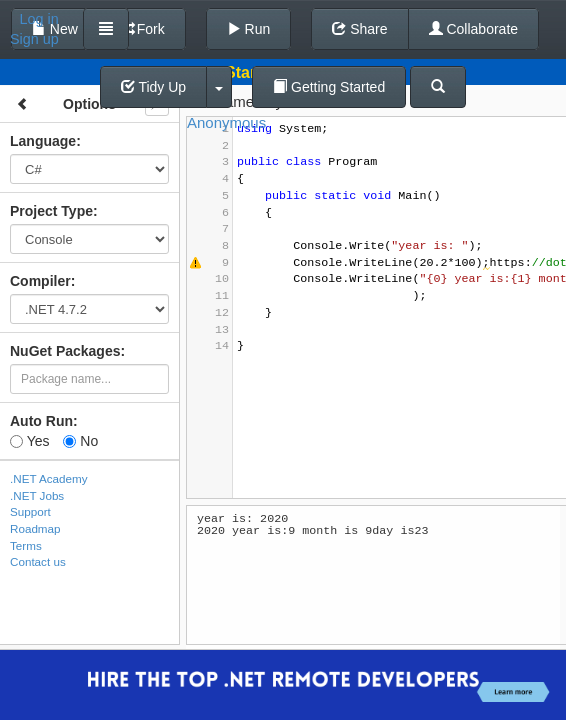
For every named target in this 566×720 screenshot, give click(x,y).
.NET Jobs (37, 495)
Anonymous (226, 122)
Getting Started (329, 87)
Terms (26, 545)
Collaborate (474, 29)
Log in (39, 19)
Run (249, 29)
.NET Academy (49, 478)
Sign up (34, 39)
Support (30, 511)
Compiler (40, 281)
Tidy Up (153, 87)
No (80, 441)
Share (359, 29)
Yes (29, 441)
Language (43, 141)
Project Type (51, 211)
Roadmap (35, 528)
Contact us (38, 561)
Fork (142, 29)
